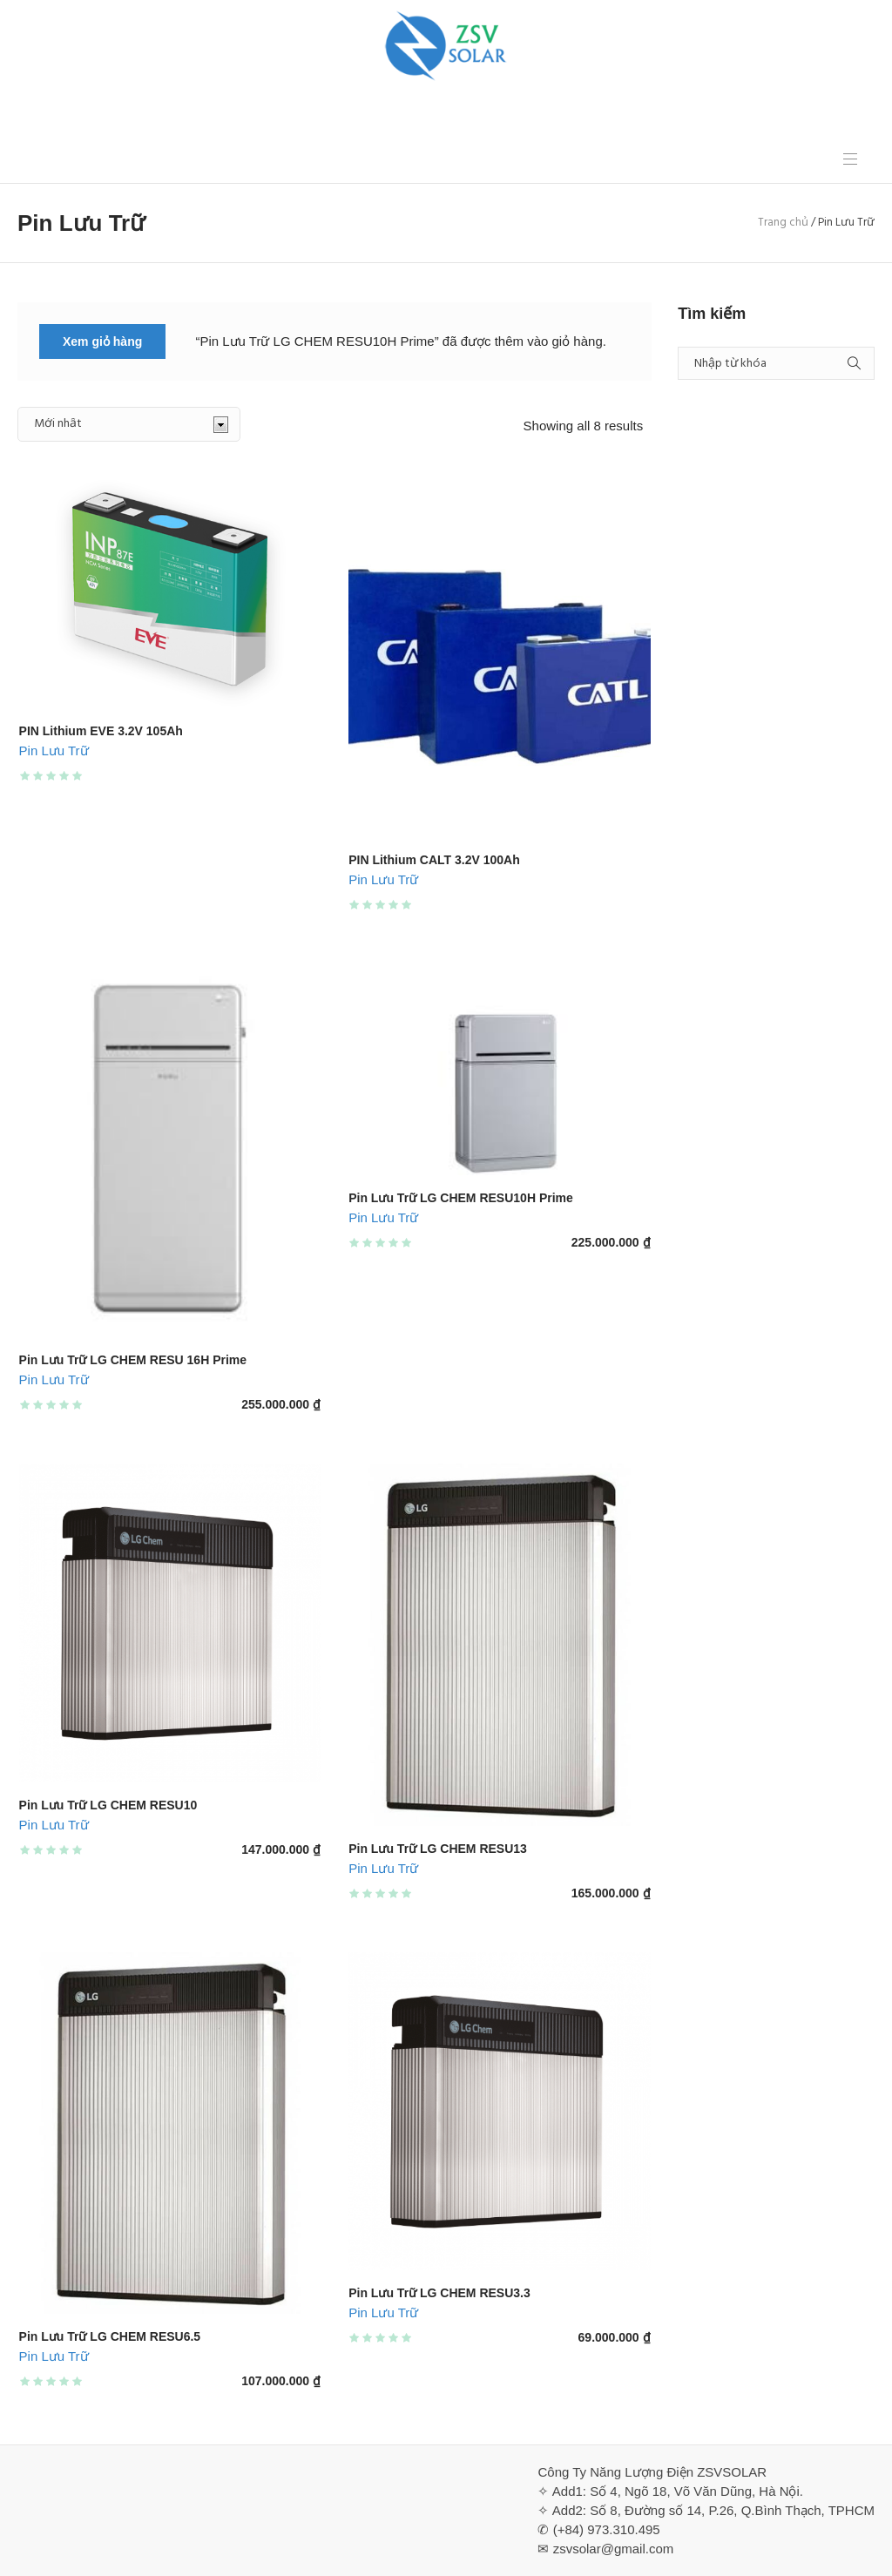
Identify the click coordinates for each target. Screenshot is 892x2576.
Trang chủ (783, 222)
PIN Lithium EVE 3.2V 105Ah (101, 731)
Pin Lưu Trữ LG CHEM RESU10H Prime (460, 1198)
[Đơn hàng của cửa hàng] (128, 424)
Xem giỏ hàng (102, 341)
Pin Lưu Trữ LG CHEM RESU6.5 (110, 2336)
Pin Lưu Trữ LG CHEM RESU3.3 (439, 2293)
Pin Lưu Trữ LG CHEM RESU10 (108, 1805)
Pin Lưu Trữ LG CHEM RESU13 (437, 1849)
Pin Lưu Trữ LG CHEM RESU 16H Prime (133, 1360)
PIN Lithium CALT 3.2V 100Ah (434, 860)
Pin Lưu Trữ (54, 750)
